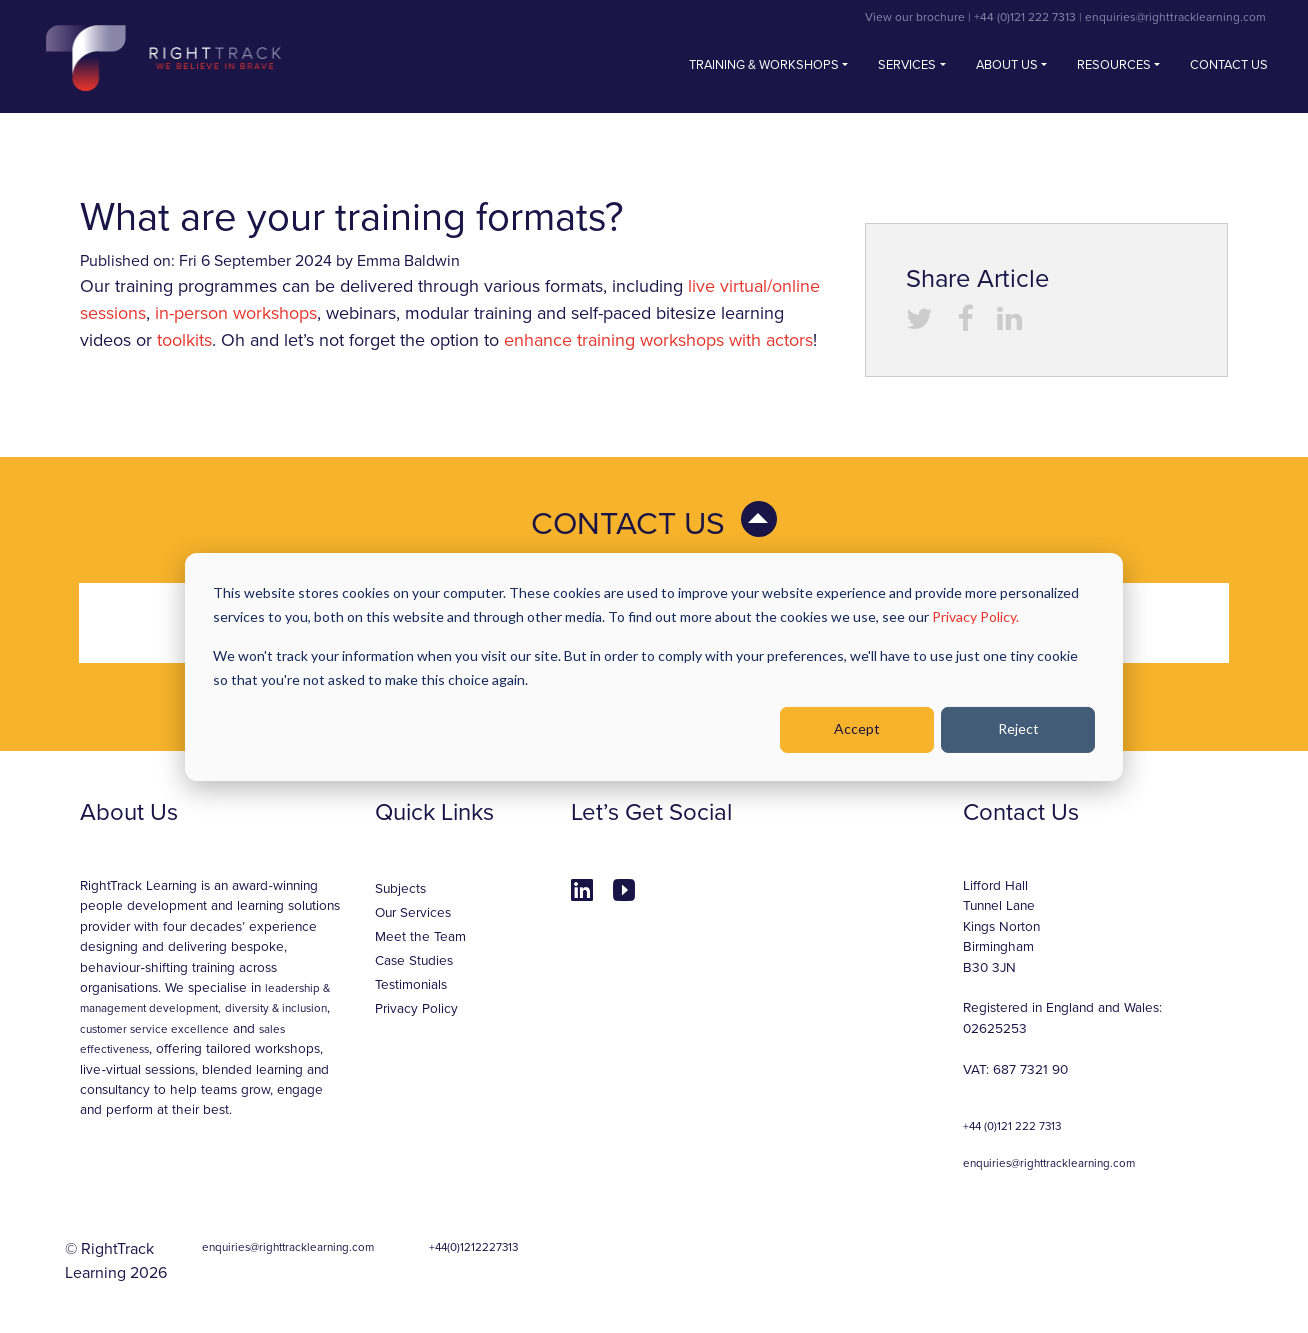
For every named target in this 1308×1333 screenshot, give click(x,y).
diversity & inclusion (276, 1008)
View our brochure (915, 17)
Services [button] (907, 65)
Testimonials (411, 985)
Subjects (400, 889)
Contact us (1229, 65)
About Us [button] (1007, 65)
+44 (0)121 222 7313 (1025, 17)
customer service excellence (154, 1029)
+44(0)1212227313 (473, 1247)
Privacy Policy (416, 1009)
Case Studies (414, 961)
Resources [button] (1114, 65)
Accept (857, 728)
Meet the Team (420, 937)
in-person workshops (236, 313)
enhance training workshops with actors (658, 340)
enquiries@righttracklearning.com (1175, 17)
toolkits (184, 340)
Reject (1018, 728)
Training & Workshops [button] (764, 65)
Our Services (413, 913)
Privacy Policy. (975, 616)
